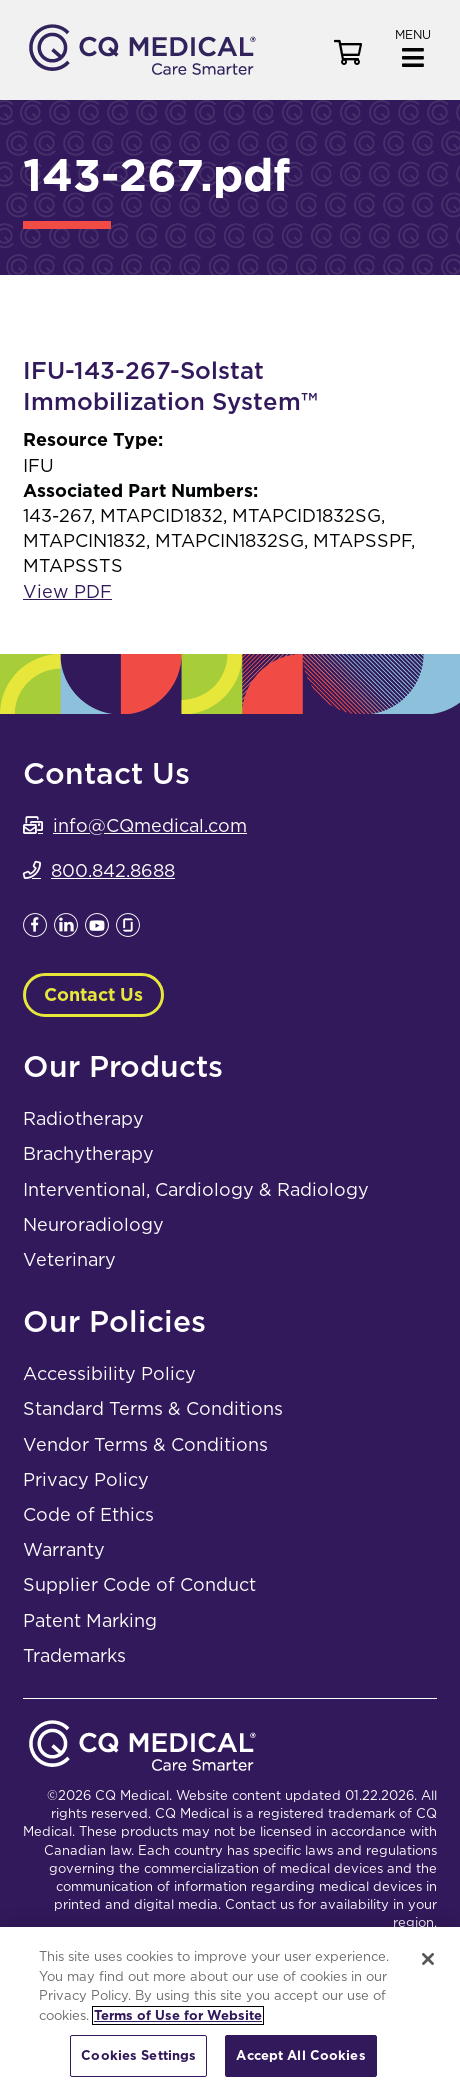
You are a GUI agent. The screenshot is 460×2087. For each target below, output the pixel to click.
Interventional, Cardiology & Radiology (196, 1189)
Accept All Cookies (300, 2055)
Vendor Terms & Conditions (145, 1444)
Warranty (64, 1549)
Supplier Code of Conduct (139, 1584)
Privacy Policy (86, 1479)
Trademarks (74, 1655)
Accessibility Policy (109, 1373)
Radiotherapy (83, 1118)
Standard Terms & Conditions (153, 1408)
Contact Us (93, 994)
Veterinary (69, 1259)
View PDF (67, 591)
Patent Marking (90, 1620)
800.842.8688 (113, 870)
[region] (230, 2007)
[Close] (428, 1959)
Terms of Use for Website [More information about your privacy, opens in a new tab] (178, 2015)
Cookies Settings (138, 2055)
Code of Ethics (88, 1514)
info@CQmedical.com (150, 825)
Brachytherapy (88, 1153)
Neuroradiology (93, 1224)
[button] (413, 46)
